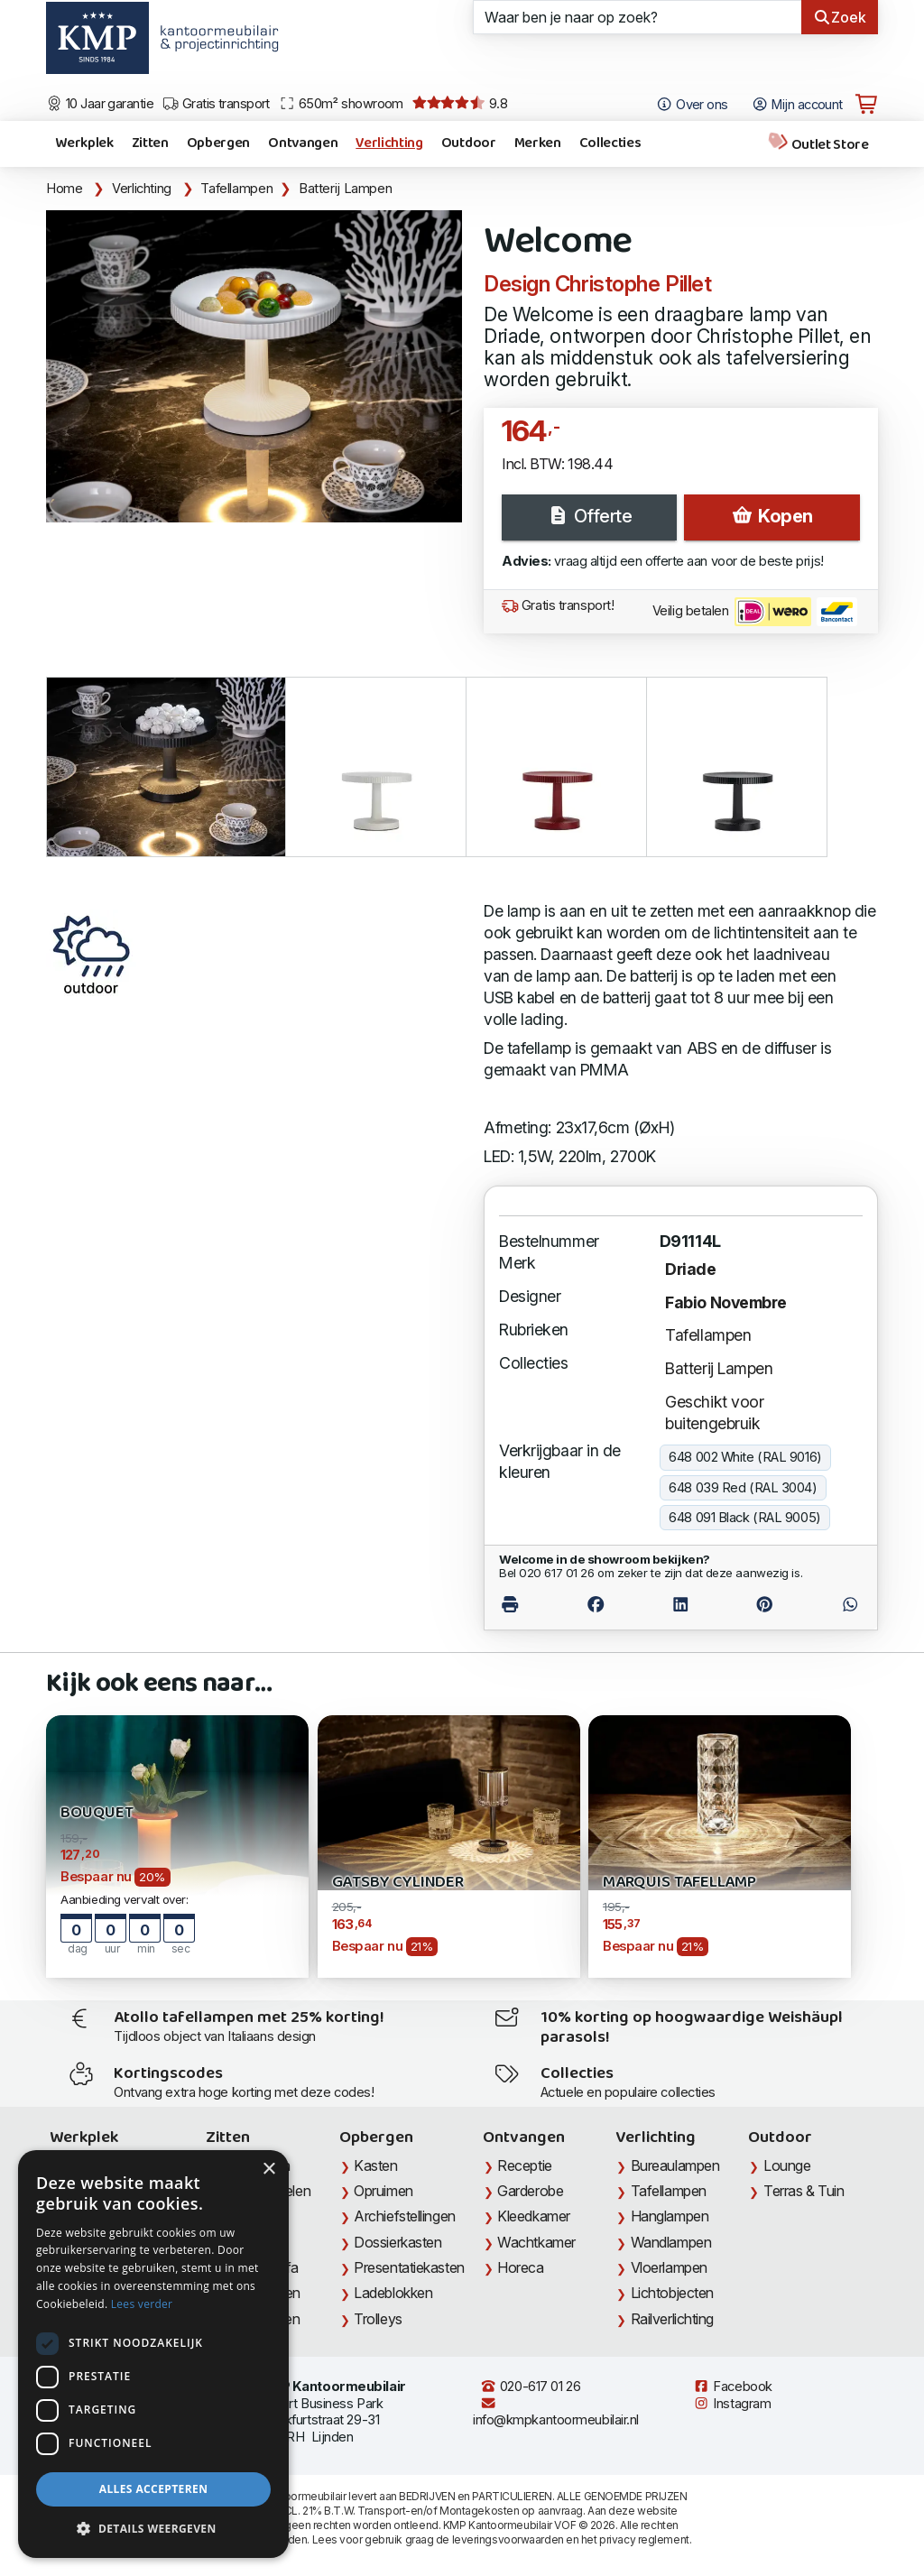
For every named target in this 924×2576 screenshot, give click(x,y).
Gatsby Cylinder (398, 1883)
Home (64, 188)
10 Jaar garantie (99, 104)
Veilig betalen (754, 611)
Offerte (589, 516)
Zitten (150, 143)
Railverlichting (672, 2319)
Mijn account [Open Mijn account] (797, 105)
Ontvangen (302, 143)
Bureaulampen (675, 2165)
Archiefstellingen (404, 2216)
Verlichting (389, 143)
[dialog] (153, 2354)
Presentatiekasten (409, 2267)
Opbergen (218, 143)
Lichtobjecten (672, 2293)
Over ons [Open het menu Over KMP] (691, 105)
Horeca (520, 2267)
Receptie (524, 2165)
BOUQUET (97, 1813)
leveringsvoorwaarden (508, 2539)
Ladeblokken (393, 2293)
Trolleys (378, 2319)
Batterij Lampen (346, 188)
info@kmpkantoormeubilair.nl (556, 2412)
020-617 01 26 (530, 2386)
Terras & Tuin (803, 2191)
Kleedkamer (533, 2216)
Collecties (610, 143)
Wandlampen (671, 2242)
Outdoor (468, 143)
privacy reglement (643, 2539)
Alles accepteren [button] (153, 2489)
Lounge (786, 2165)
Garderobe (530, 2191)
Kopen (771, 516)
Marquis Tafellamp (679, 1883)
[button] (153, 2529)
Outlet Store (817, 144)
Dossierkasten (397, 2242)
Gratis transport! (558, 605)
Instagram (732, 2404)
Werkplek (84, 143)
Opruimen (383, 2191)
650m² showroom (341, 104)
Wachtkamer (536, 2242)
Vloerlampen (669, 2267)
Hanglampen (670, 2216)
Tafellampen (236, 188)
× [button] (268, 2169)
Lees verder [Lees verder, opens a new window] (142, 2304)
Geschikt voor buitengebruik (714, 1412)
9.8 (459, 104)
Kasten (375, 2165)
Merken (537, 143)
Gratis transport (216, 104)
